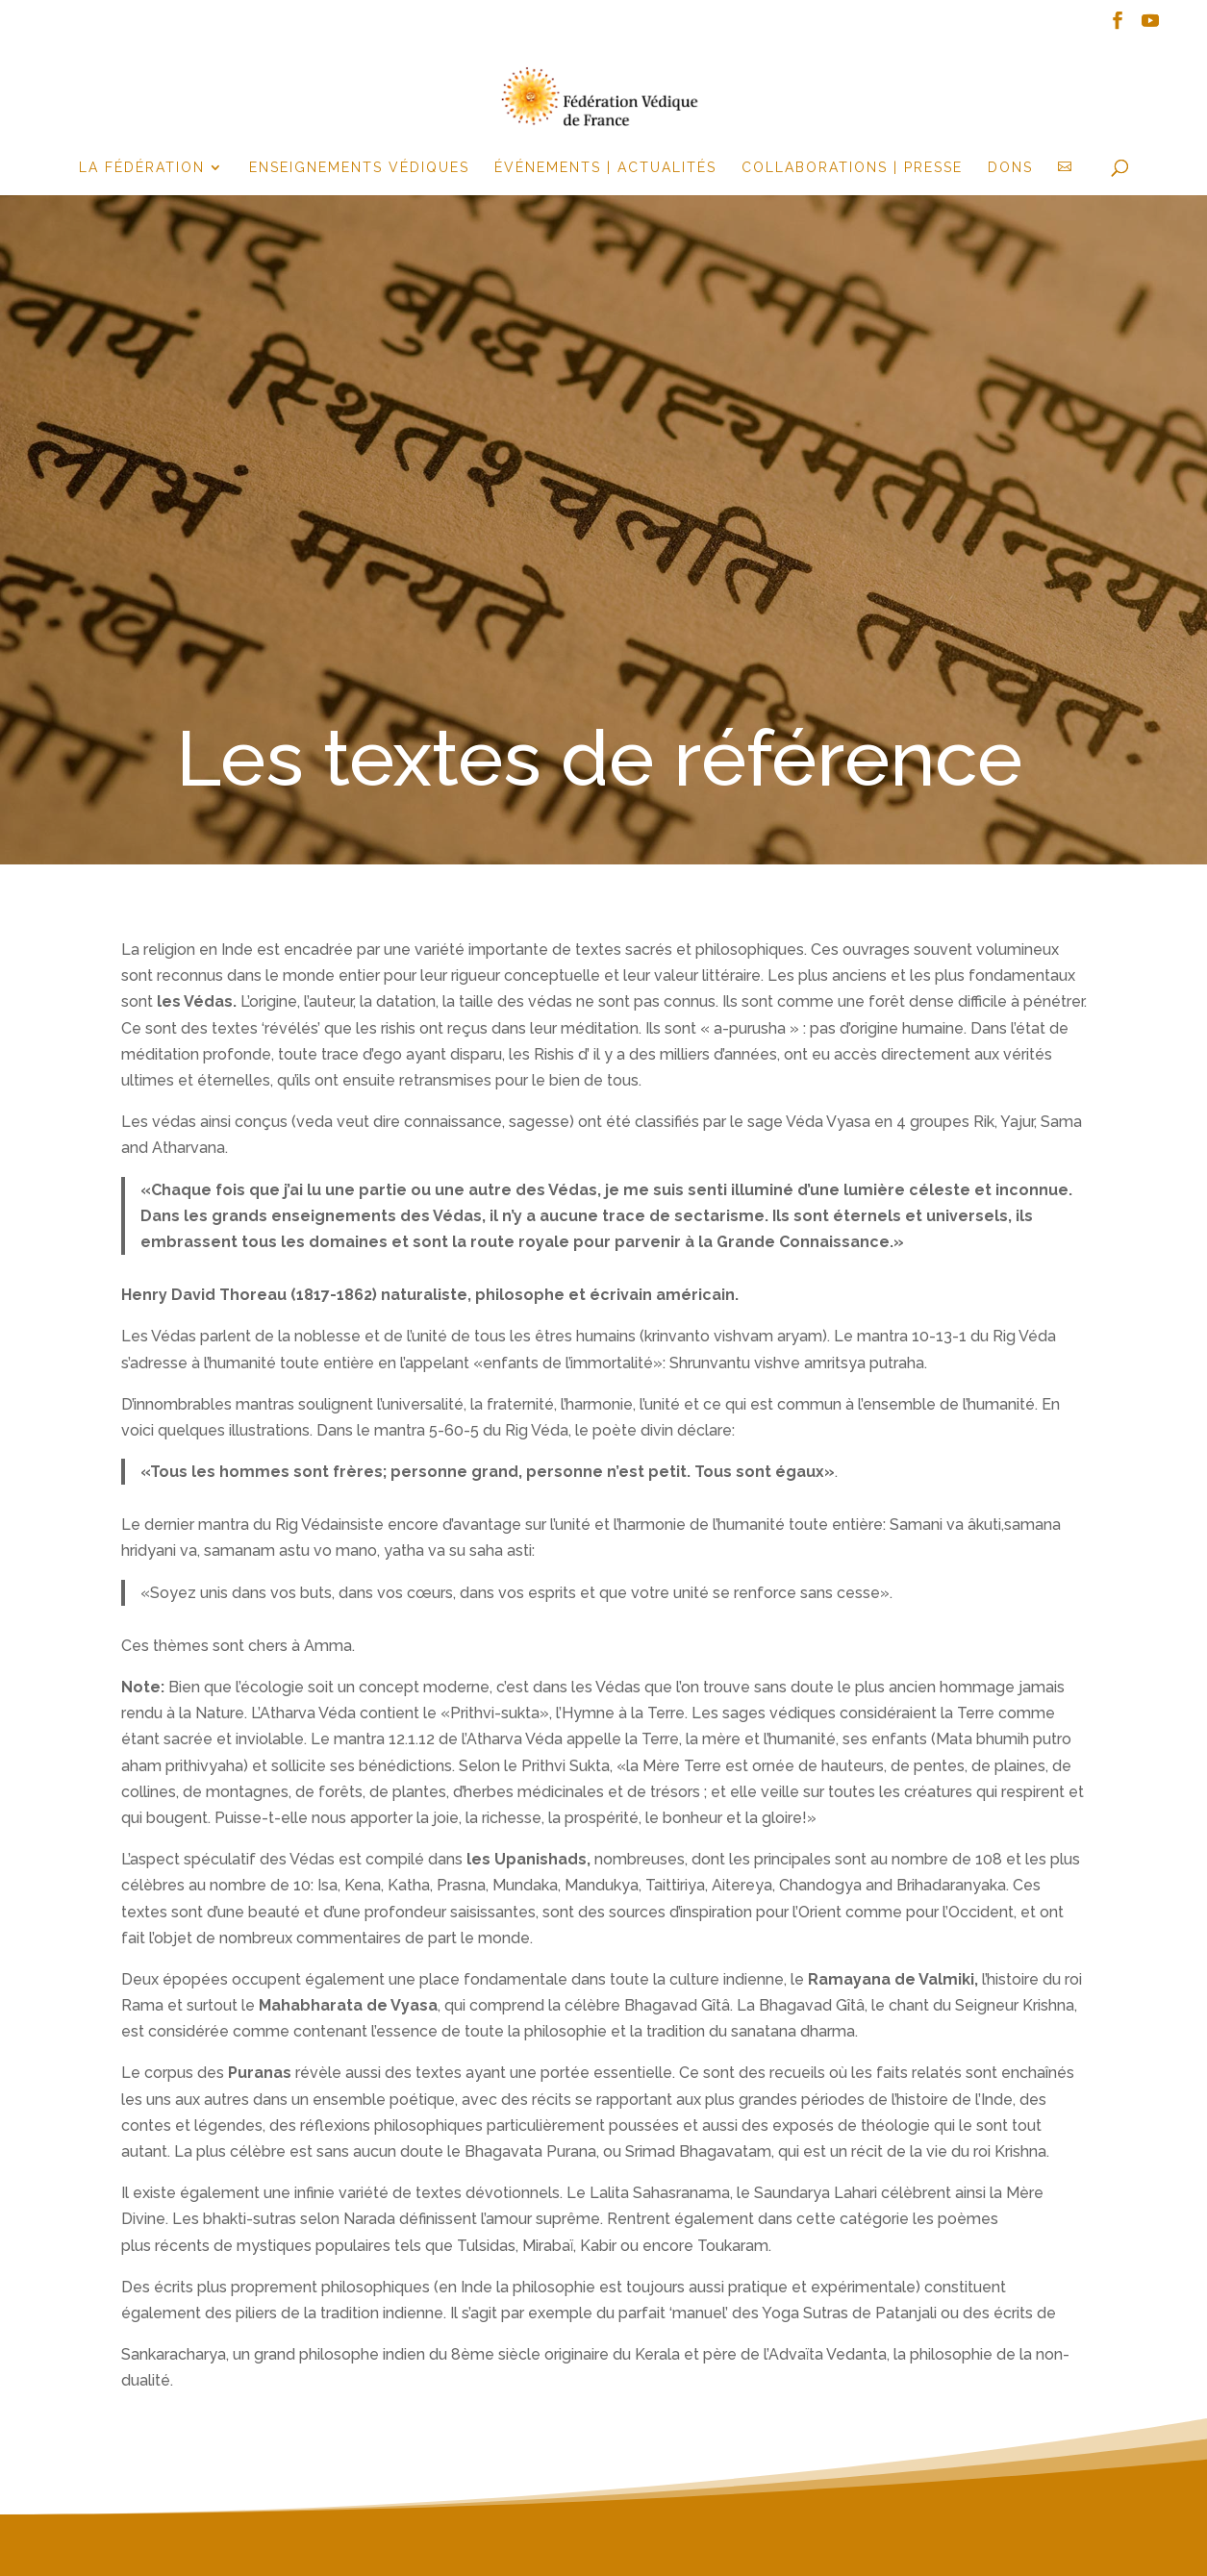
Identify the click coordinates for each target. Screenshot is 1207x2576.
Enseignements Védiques (359, 168)
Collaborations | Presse (852, 168)
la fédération (142, 168)
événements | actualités (605, 168)
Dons (1010, 168)
